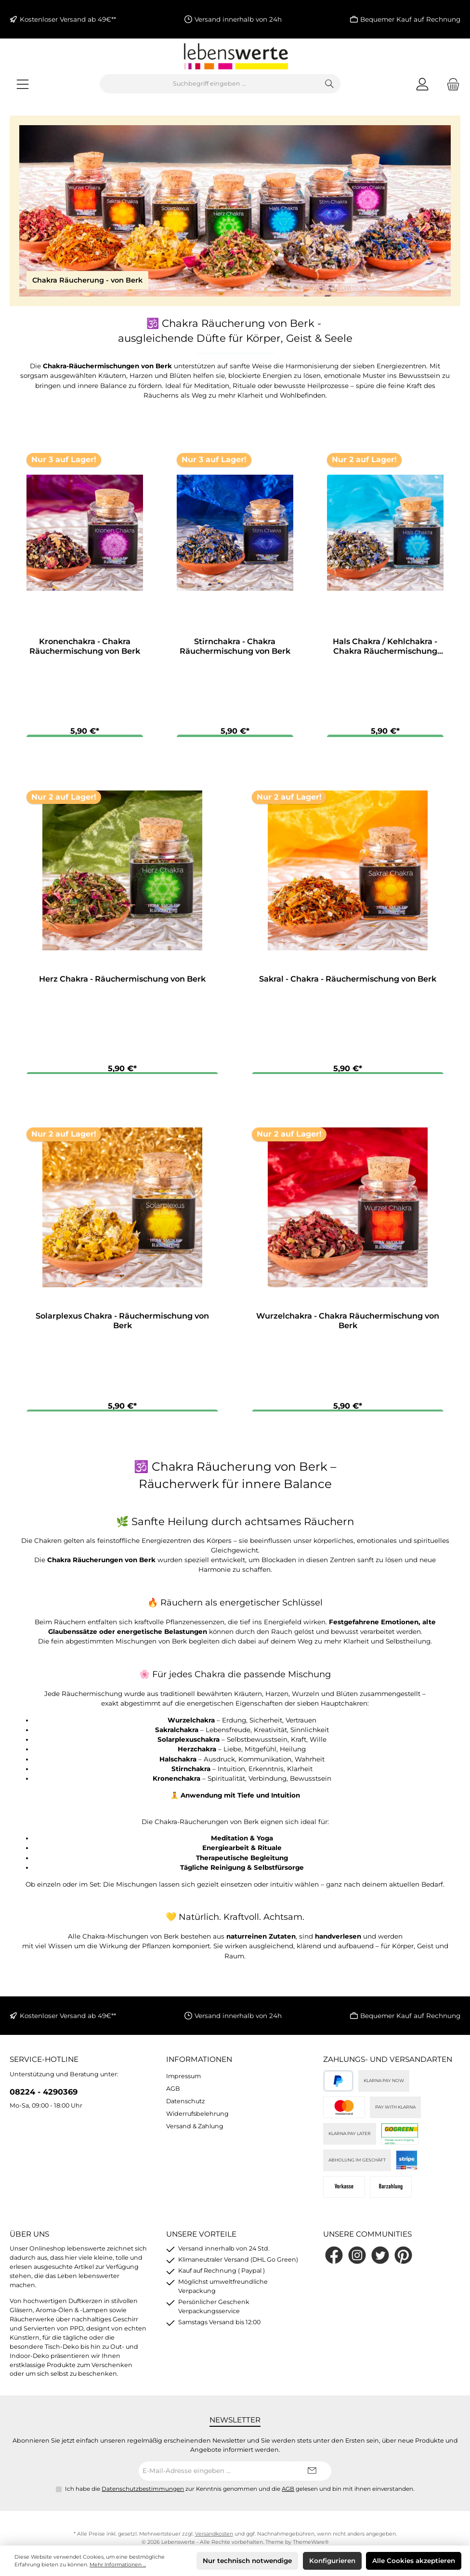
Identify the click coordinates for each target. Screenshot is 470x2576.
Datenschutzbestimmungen (143, 2495)
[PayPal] (338, 2087)
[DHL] (400, 2140)
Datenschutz (185, 2107)
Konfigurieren (332, 2560)
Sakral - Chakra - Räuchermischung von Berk (347, 980)
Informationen (199, 2066)
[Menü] (23, 84)
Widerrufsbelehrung (197, 2119)
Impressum (183, 2082)
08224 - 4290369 (44, 2098)
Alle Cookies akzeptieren (413, 2560)
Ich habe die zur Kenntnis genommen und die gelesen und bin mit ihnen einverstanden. (240, 2495)
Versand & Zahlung (194, 2132)
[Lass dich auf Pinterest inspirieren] (403, 2262)
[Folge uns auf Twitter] (380, 2262)
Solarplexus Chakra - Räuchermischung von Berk (122, 1325)
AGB (173, 2094)
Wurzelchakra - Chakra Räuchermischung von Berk (347, 1325)
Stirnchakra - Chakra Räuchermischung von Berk (235, 646)
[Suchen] (329, 83)
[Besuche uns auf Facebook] (334, 2262)
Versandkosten (214, 2540)
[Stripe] (407, 2167)
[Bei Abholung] (391, 2193)
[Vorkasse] (344, 2193)
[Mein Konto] (422, 84)
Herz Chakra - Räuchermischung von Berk (122, 980)
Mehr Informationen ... (118, 2565)
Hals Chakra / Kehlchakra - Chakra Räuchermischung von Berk (385, 646)
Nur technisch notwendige (247, 2560)
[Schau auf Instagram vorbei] (357, 2262)
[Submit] (312, 2477)
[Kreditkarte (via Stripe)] (344, 2114)
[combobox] (209, 83)
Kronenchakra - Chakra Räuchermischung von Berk (84, 646)
